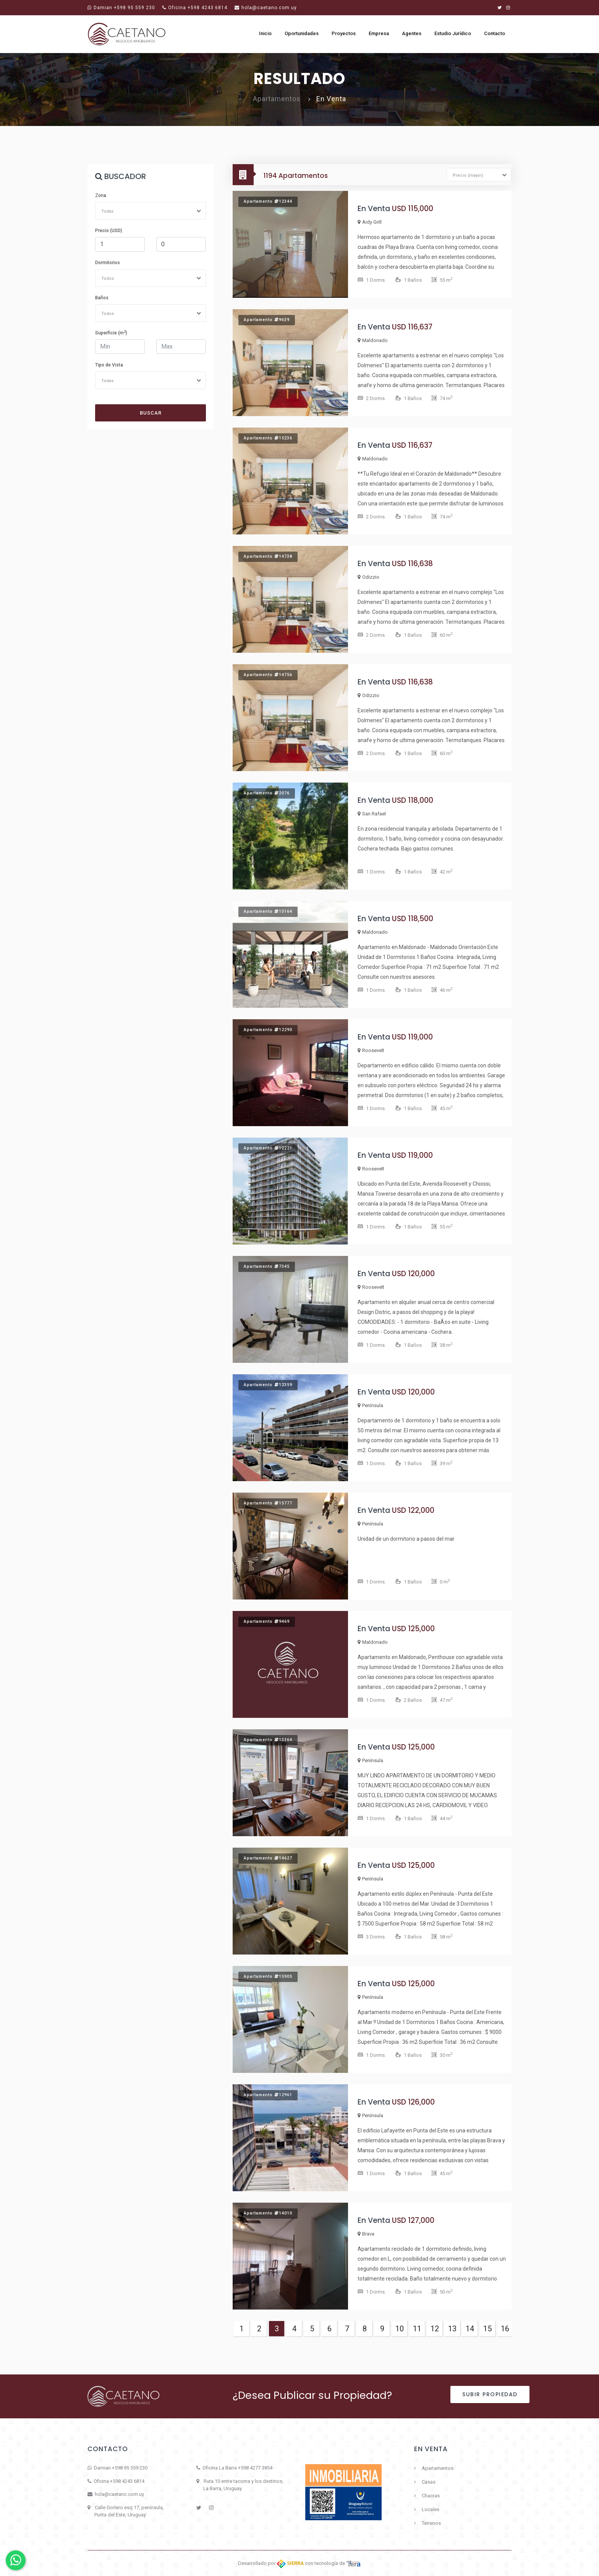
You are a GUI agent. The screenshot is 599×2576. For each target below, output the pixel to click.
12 (435, 2328)
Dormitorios (107, 262)
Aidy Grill (370, 222)
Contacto (494, 33)
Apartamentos (437, 2468)
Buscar (151, 413)
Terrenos (431, 2523)
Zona (100, 195)
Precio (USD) (108, 230)
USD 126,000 (413, 2102)
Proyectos (344, 33)
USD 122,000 (413, 1510)
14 (470, 2328)
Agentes (411, 33)
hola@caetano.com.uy (266, 7)
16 (505, 2328)
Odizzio (368, 577)
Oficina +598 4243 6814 (194, 7)
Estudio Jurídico (452, 33)
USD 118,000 (412, 800)
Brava (366, 2234)
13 (452, 2328)
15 (487, 2328)
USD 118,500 (412, 919)
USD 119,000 (412, 1037)
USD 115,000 (412, 208)
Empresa (379, 33)
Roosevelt (371, 1050)
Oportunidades (302, 33)
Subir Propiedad (490, 2394)
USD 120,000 (413, 1274)
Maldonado (373, 340)
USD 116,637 (412, 327)
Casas (428, 2482)
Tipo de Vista (109, 365)
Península (370, 1405)
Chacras (431, 2496)
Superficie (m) (111, 333)
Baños (101, 297)
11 (417, 2328)
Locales (430, 2509)
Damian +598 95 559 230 (121, 7)
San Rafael (372, 814)
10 (399, 2328)
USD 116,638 (412, 563)
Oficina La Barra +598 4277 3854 (237, 2468)
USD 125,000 (413, 1629)
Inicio (265, 33)
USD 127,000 (413, 2220)
